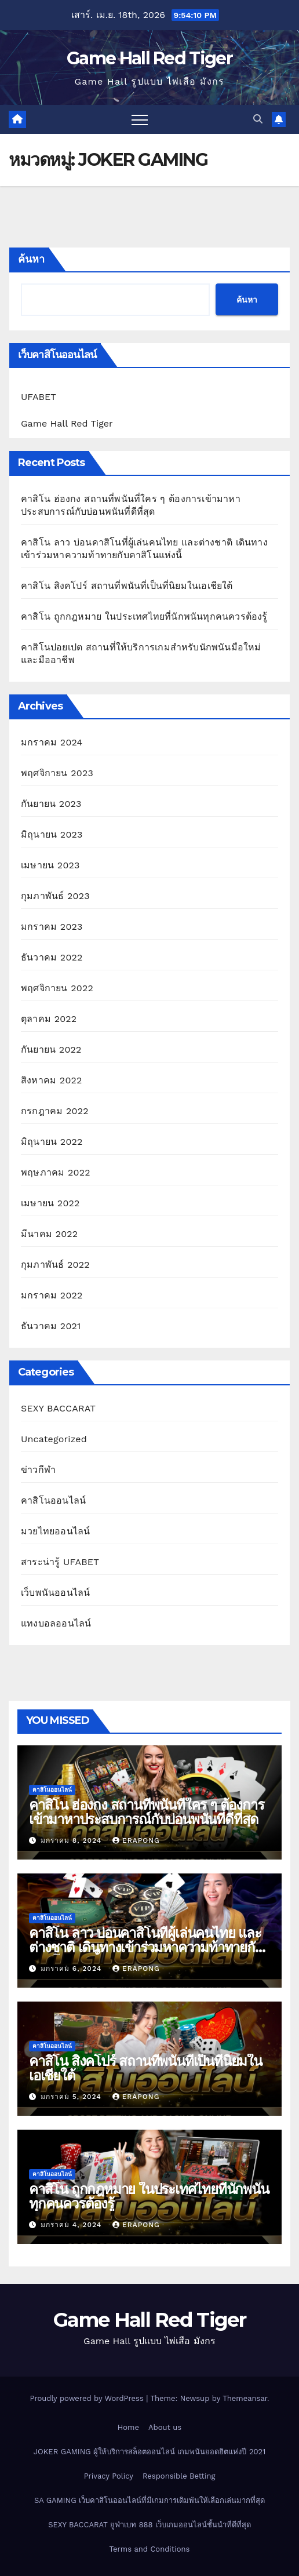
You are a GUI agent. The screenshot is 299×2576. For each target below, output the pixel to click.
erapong (136, 1840)
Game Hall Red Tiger (149, 58)
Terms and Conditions (150, 2549)
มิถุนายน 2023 (52, 834)
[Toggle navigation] (139, 119)
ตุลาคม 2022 (48, 1018)
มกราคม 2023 (52, 926)
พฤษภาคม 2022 (55, 1172)
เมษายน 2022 (50, 1203)
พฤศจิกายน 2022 (57, 988)
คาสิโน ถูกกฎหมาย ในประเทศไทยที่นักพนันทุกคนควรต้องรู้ (144, 616)
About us (164, 2427)
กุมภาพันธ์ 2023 (55, 895)
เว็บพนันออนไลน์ (55, 1592)
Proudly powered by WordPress (88, 2398)
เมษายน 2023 (50, 865)
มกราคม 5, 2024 (72, 2097)
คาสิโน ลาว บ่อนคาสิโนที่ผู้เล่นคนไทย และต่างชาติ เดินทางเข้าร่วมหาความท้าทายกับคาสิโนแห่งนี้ (146, 1947)
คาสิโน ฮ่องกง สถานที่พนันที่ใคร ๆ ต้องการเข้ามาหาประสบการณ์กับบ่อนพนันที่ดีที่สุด (146, 1812)
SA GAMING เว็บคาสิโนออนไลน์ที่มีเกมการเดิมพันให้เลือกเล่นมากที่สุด (149, 2500)
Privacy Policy (108, 2476)
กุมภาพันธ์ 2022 (55, 1264)
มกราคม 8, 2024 (72, 1840)
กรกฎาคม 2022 (55, 1110)
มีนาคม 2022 (49, 1233)
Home (128, 2427)
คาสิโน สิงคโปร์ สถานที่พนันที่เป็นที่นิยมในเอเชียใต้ (127, 585)
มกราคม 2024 (52, 742)
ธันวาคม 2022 (52, 957)
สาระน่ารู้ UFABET (60, 1561)
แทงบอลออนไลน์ (56, 1623)
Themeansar (245, 2398)
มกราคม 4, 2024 (72, 2225)
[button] (257, 119)
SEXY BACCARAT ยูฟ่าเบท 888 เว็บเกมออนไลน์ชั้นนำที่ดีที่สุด (149, 2524)
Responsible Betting (179, 2476)
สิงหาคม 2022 (51, 1080)
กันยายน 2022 (51, 1049)
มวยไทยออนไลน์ (55, 1531)
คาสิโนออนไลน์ (53, 1500)
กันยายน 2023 (51, 803)
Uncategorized (54, 1439)
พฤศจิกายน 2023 (57, 772)
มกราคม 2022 (52, 1295)
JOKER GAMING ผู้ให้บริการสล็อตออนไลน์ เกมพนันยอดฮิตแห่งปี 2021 (150, 2451)
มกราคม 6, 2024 (72, 1968)
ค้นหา (31, 259)
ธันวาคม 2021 (51, 1325)
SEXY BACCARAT (58, 1408)
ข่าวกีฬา (38, 1469)
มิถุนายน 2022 (52, 1141)
